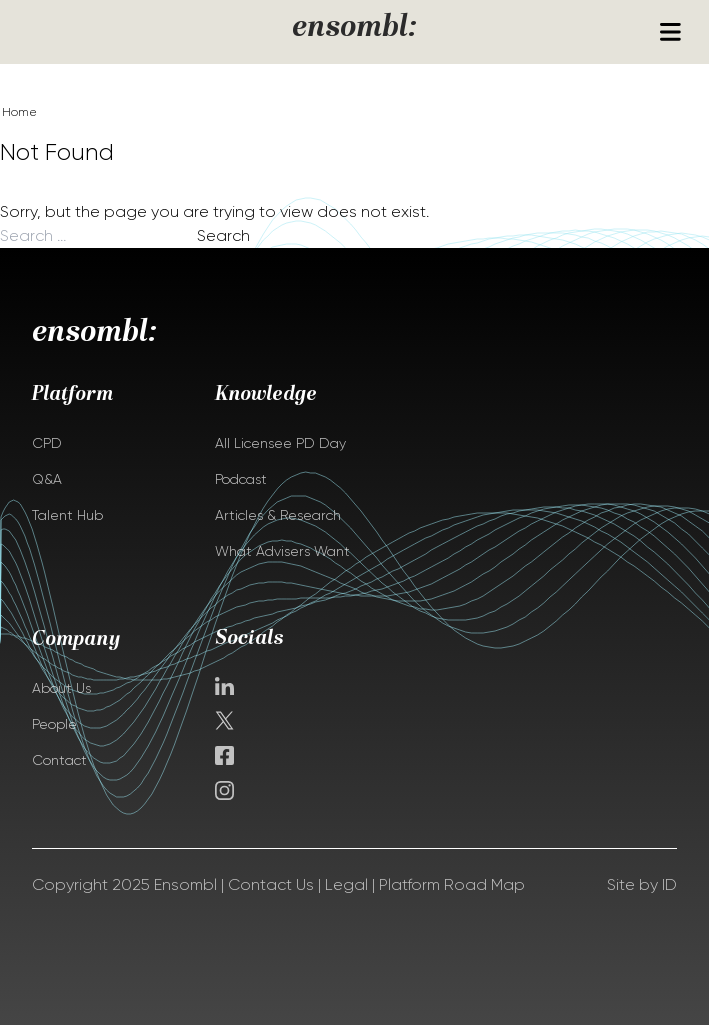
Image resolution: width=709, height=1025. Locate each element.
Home (19, 112)
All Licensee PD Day (280, 443)
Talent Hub (67, 515)
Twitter (226, 720)
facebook (224, 755)
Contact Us (271, 884)
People (54, 724)
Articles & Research (278, 515)
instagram (224, 790)
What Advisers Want (282, 551)
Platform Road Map (452, 884)
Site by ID (642, 884)
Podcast (241, 479)
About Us (61, 688)
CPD (47, 443)
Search (223, 235)
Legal (346, 884)
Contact (59, 760)
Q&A (47, 479)
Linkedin (224, 686)
